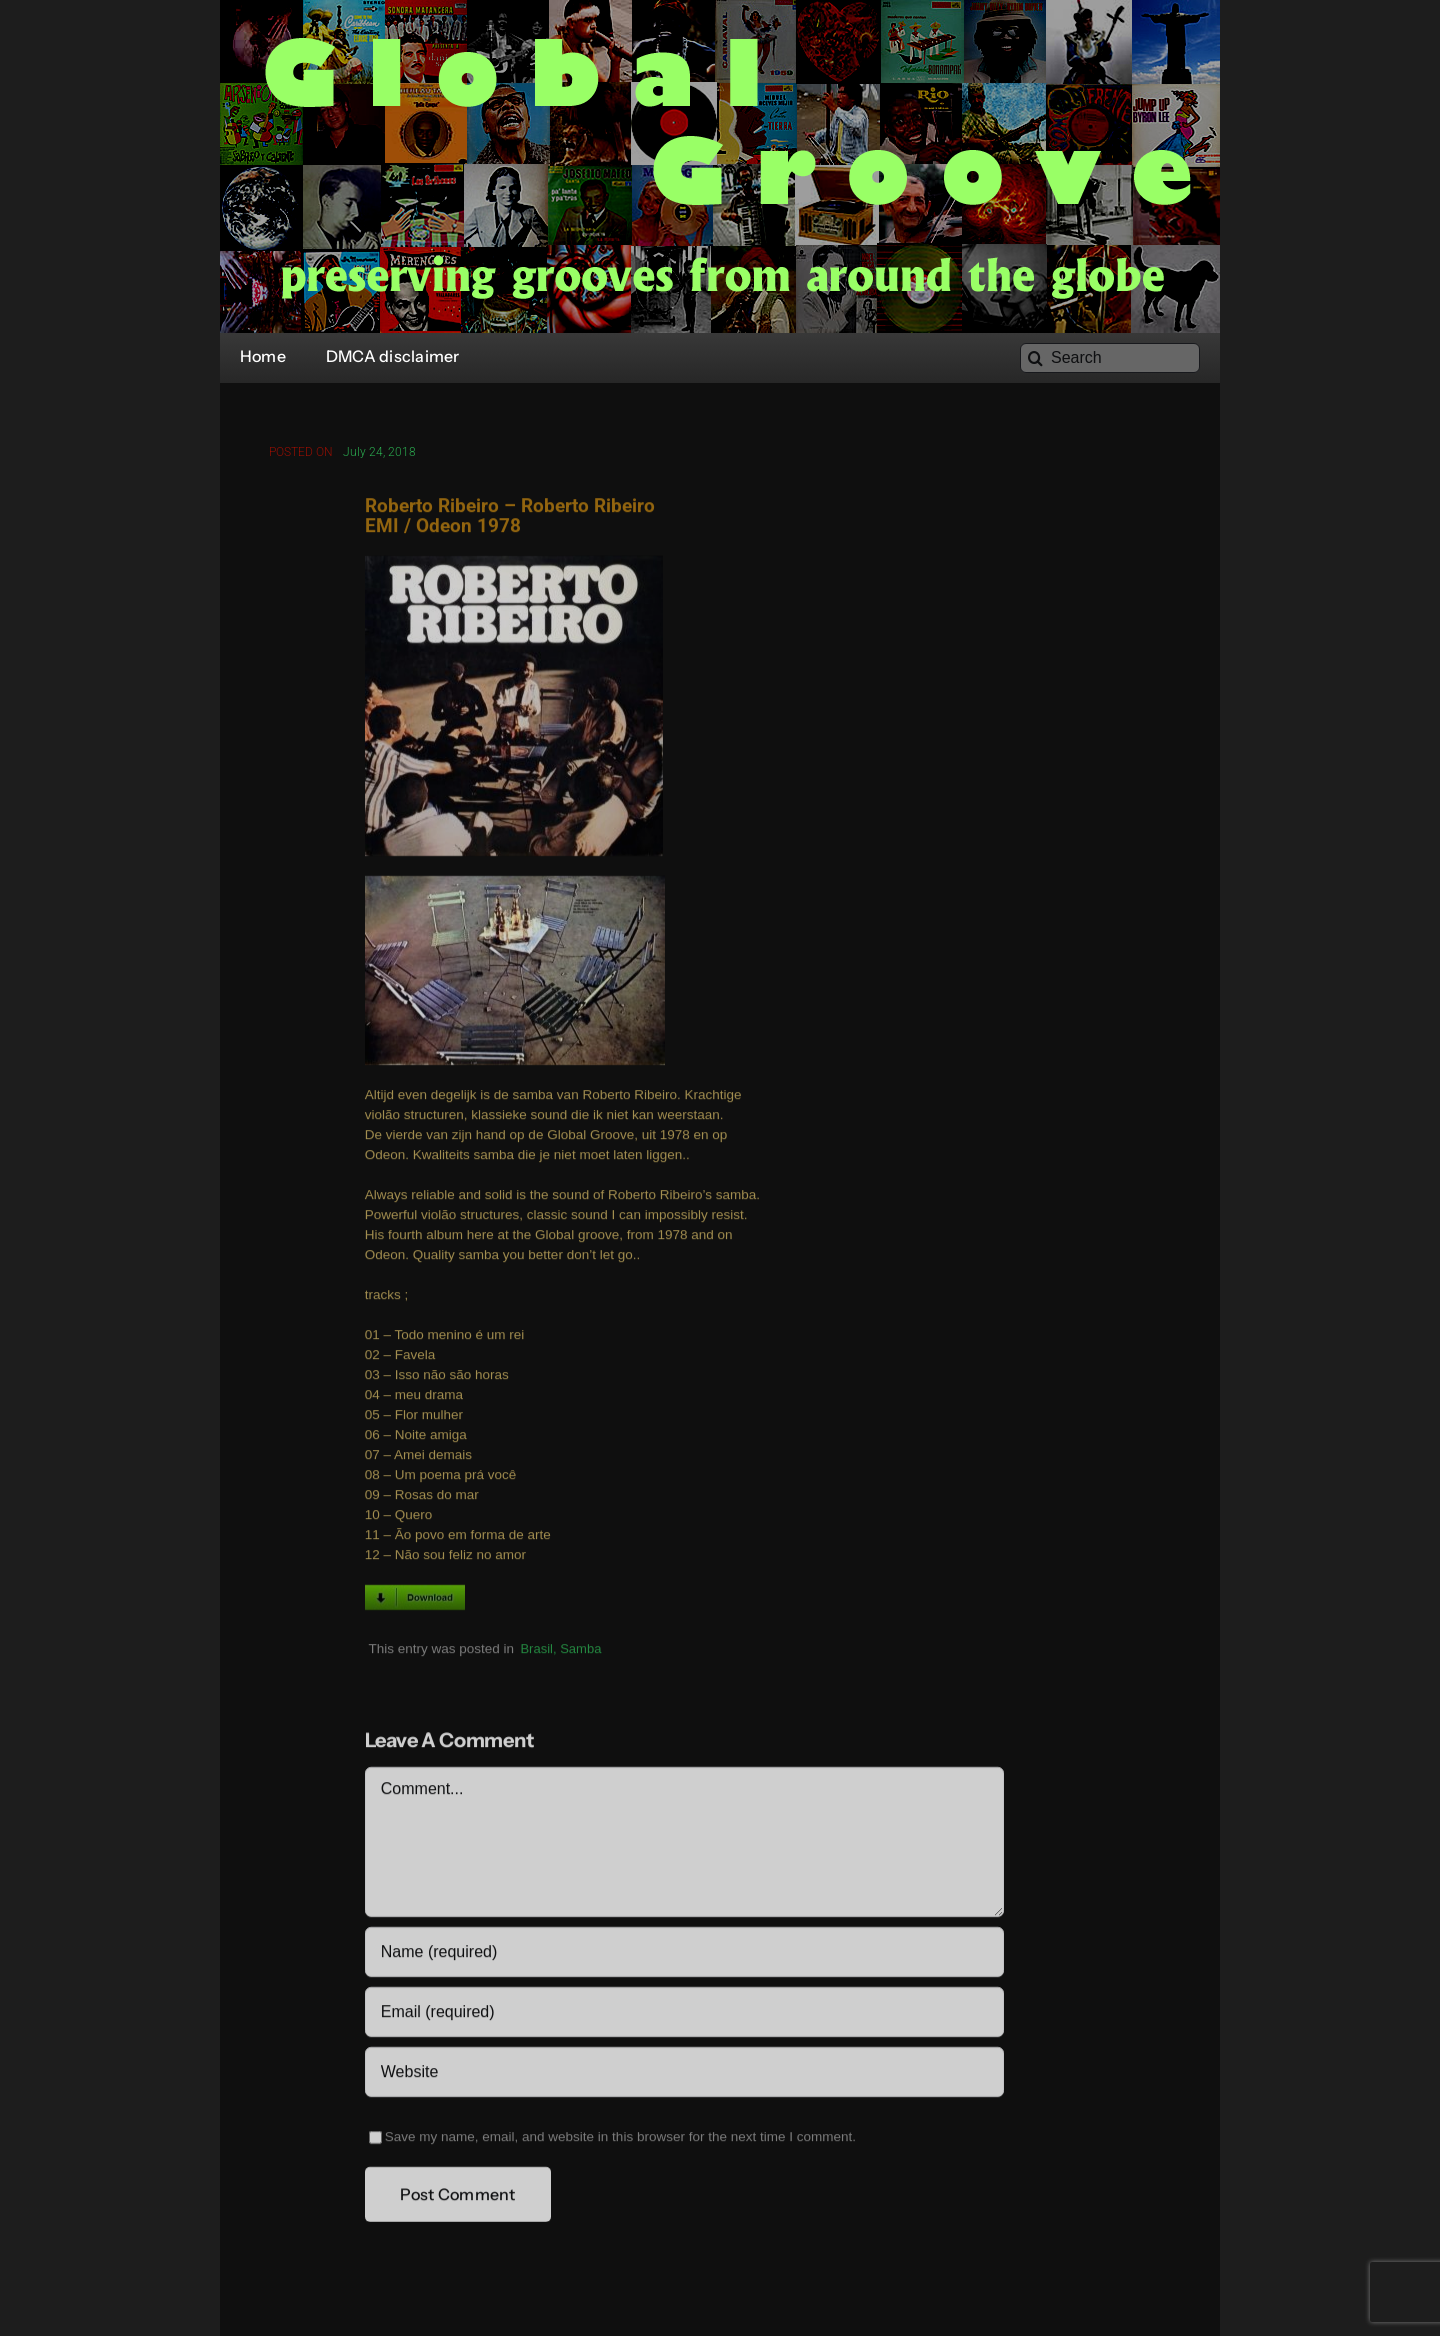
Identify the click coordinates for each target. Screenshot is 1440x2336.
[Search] (1110, 358)
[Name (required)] (684, 1955)
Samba (580, 1650)
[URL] (684, 2075)
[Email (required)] (684, 2015)
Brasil (536, 1650)
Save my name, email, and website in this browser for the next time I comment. (620, 2139)
